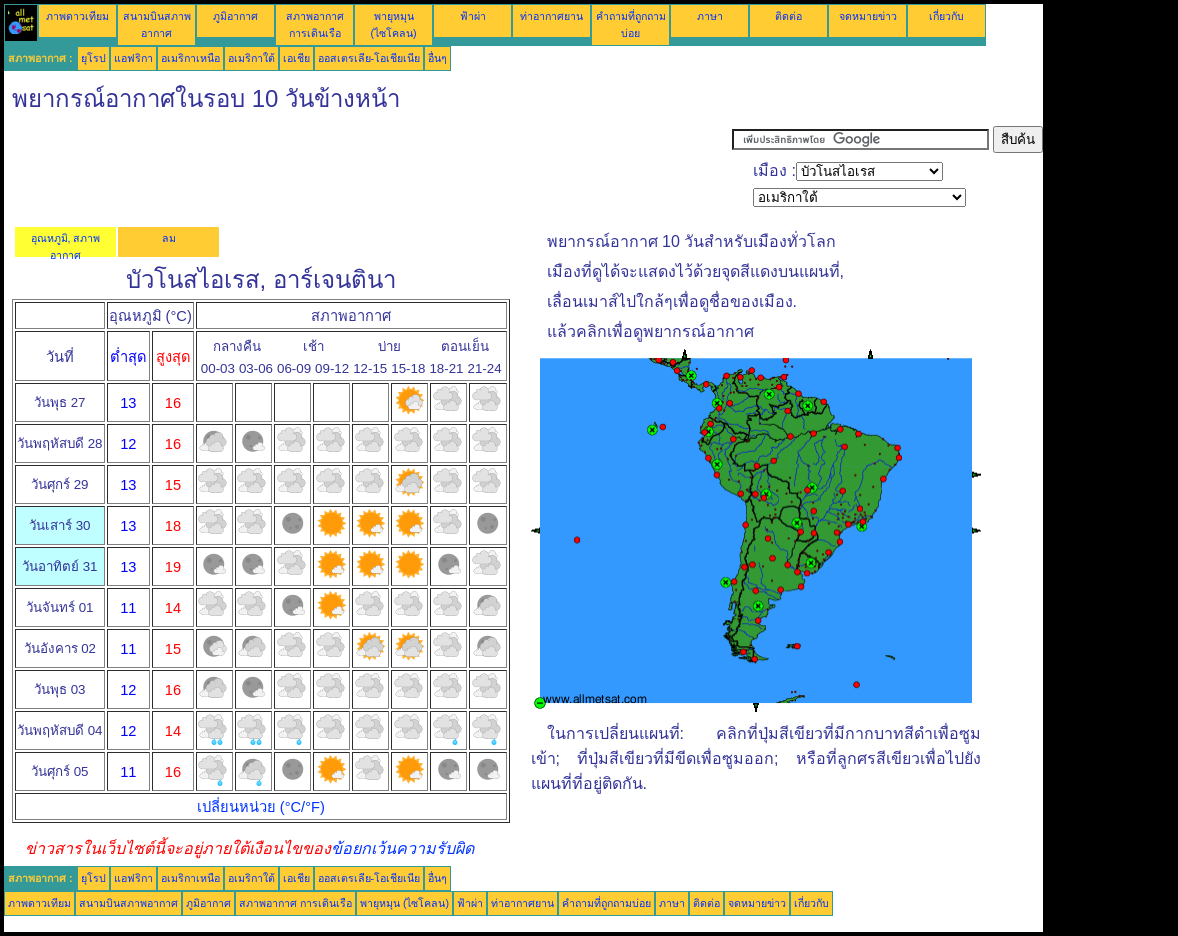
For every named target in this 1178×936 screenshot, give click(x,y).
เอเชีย (296, 58)
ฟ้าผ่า (473, 16)
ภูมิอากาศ (235, 16)
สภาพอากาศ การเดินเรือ (295, 903)
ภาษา (710, 16)
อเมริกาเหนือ (190, 58)
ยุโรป (93, 58)
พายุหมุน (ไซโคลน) (404, 903)
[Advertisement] (368, 171)
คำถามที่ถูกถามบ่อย (606, 903)
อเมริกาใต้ (251, 58)
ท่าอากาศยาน (551, 16)
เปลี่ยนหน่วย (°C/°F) (261, 807)
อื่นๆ (437, 58)
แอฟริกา (133, 58)
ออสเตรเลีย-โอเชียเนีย (369, 58)
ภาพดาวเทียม (77, 16)
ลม (169, 238)
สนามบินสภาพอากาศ (128, 903)
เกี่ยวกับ (946, 16)
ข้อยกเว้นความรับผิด (402, 848)
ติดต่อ (788, 16)
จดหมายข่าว (868, 16)
